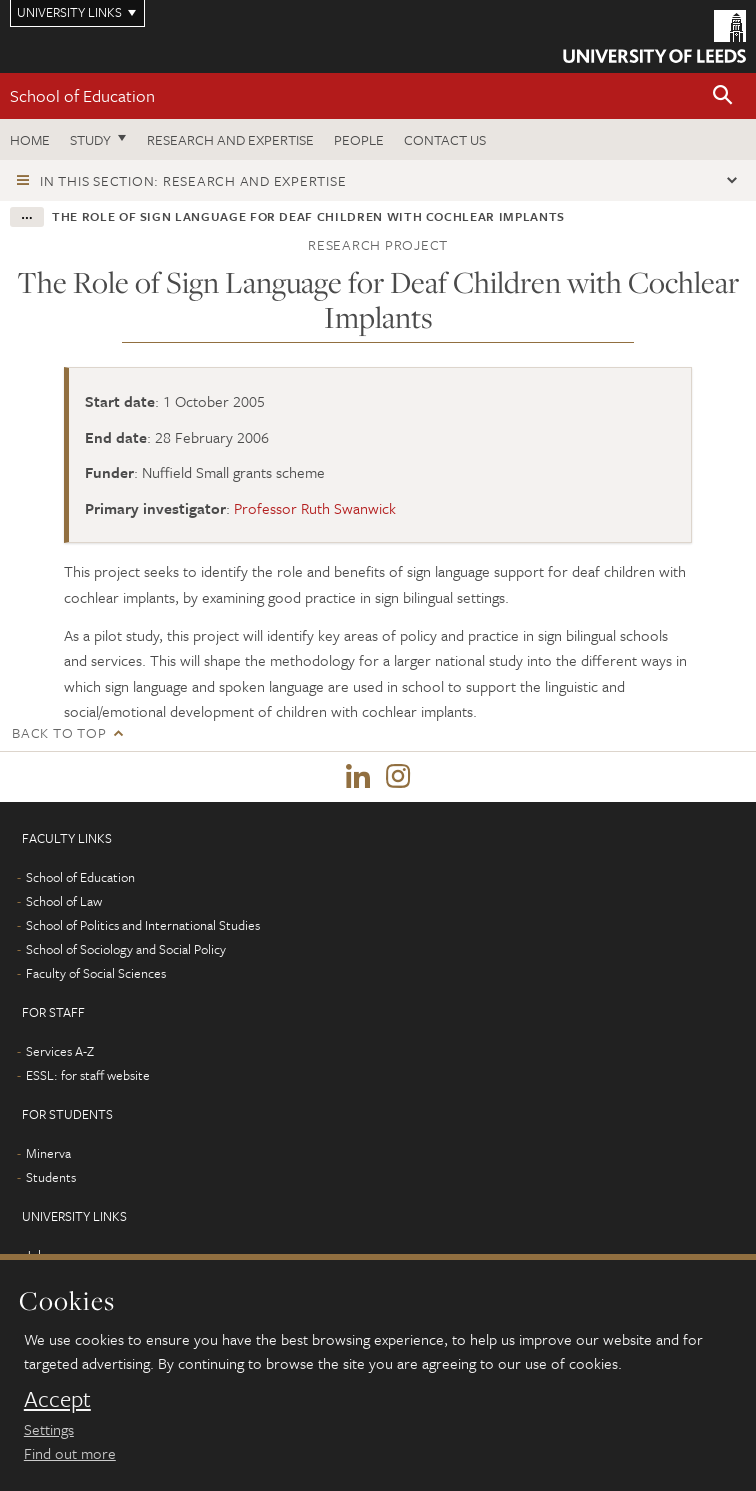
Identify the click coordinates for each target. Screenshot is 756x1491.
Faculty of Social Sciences (96, 973)
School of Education (82, 95)
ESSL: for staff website (88, 1075)
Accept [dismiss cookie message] (57, 1399)
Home (30, 139)
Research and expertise (230, 139)
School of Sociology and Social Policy (126, 949)
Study (90, 139)
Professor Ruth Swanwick (315, 508)
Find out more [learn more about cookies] (70, 1453)
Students (51, 1177)
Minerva (48, 1153)
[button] (723, 96)
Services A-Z (60, 1051)
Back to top (59, 732)
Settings (49, 1429)
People (359, 139)
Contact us (445, 139)
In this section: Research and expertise (193, 180)
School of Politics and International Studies (143, 925)
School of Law (64, 901)
